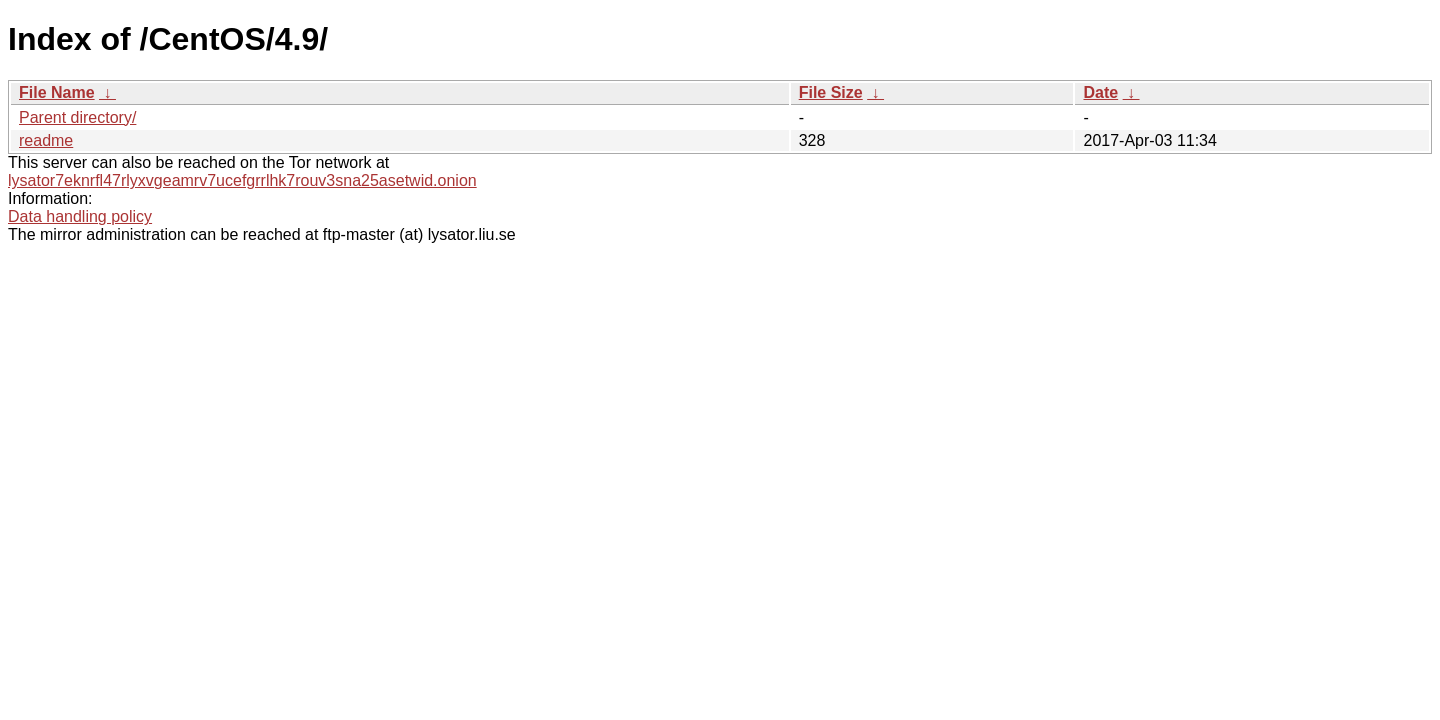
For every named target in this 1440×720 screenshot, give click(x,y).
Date (1100, 92)
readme (46, 140)
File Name (57, 92)
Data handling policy (80, 216)
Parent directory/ (77, 117)
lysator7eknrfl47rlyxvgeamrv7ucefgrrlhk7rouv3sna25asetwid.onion (242, 180)
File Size (831, 92)
